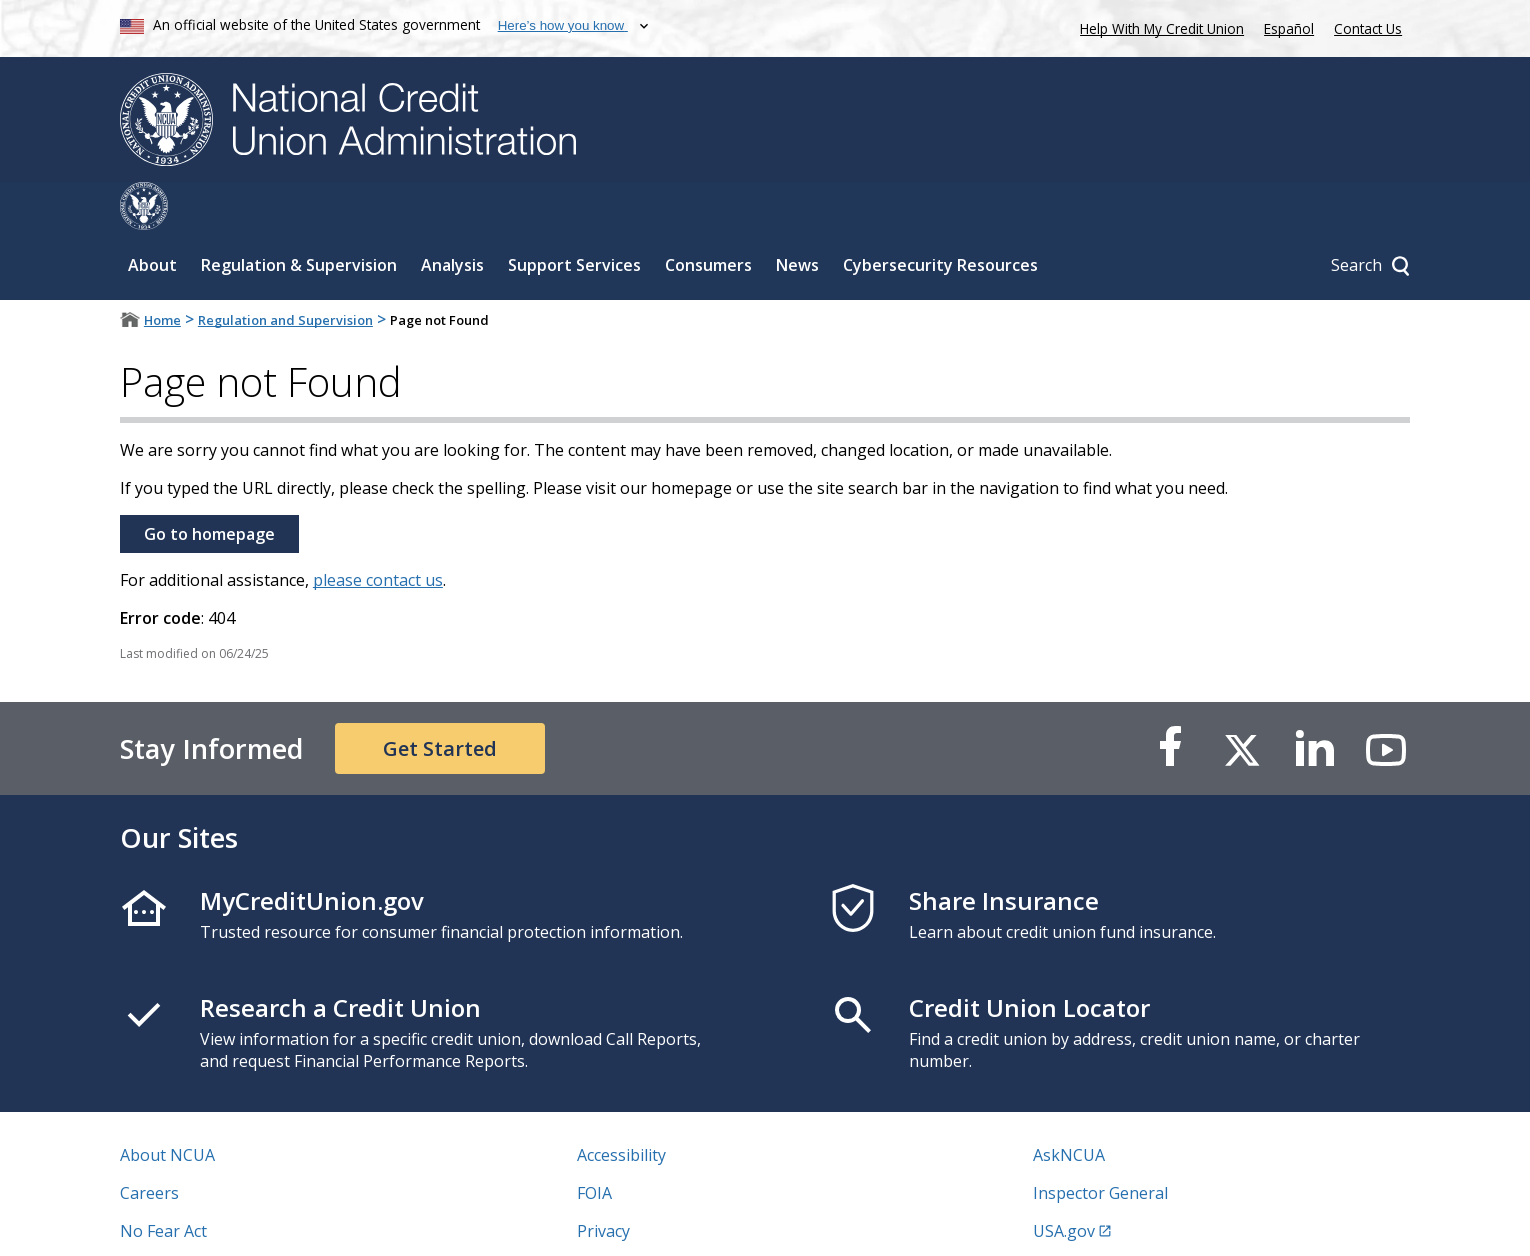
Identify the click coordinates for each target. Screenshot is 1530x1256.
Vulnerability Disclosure (209, 1221)
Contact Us (1368, 28)
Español (1289, 28)
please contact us (378, 532)
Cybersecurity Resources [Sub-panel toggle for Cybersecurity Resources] (940, 217)
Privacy (603, 1183)
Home (162, 272)
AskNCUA (1069, 1107)
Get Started (440, 700)
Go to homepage (209, 486)
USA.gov (1064, 1183)
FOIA (594, 1145)
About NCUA (167, 1107)
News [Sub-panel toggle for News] (797, 217)
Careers (149, 1145)
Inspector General (1100, 1145)
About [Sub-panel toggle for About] (152, 217)
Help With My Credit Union (1158, 26)
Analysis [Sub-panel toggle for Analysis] (452, 217)
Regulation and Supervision (285, 272)
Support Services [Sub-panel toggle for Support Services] (574, 217)
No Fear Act (163, 1183)
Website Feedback (644, 1221)
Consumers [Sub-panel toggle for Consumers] (708, 217)
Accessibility (621, 1107)
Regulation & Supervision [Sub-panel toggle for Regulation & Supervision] (299, 217)
